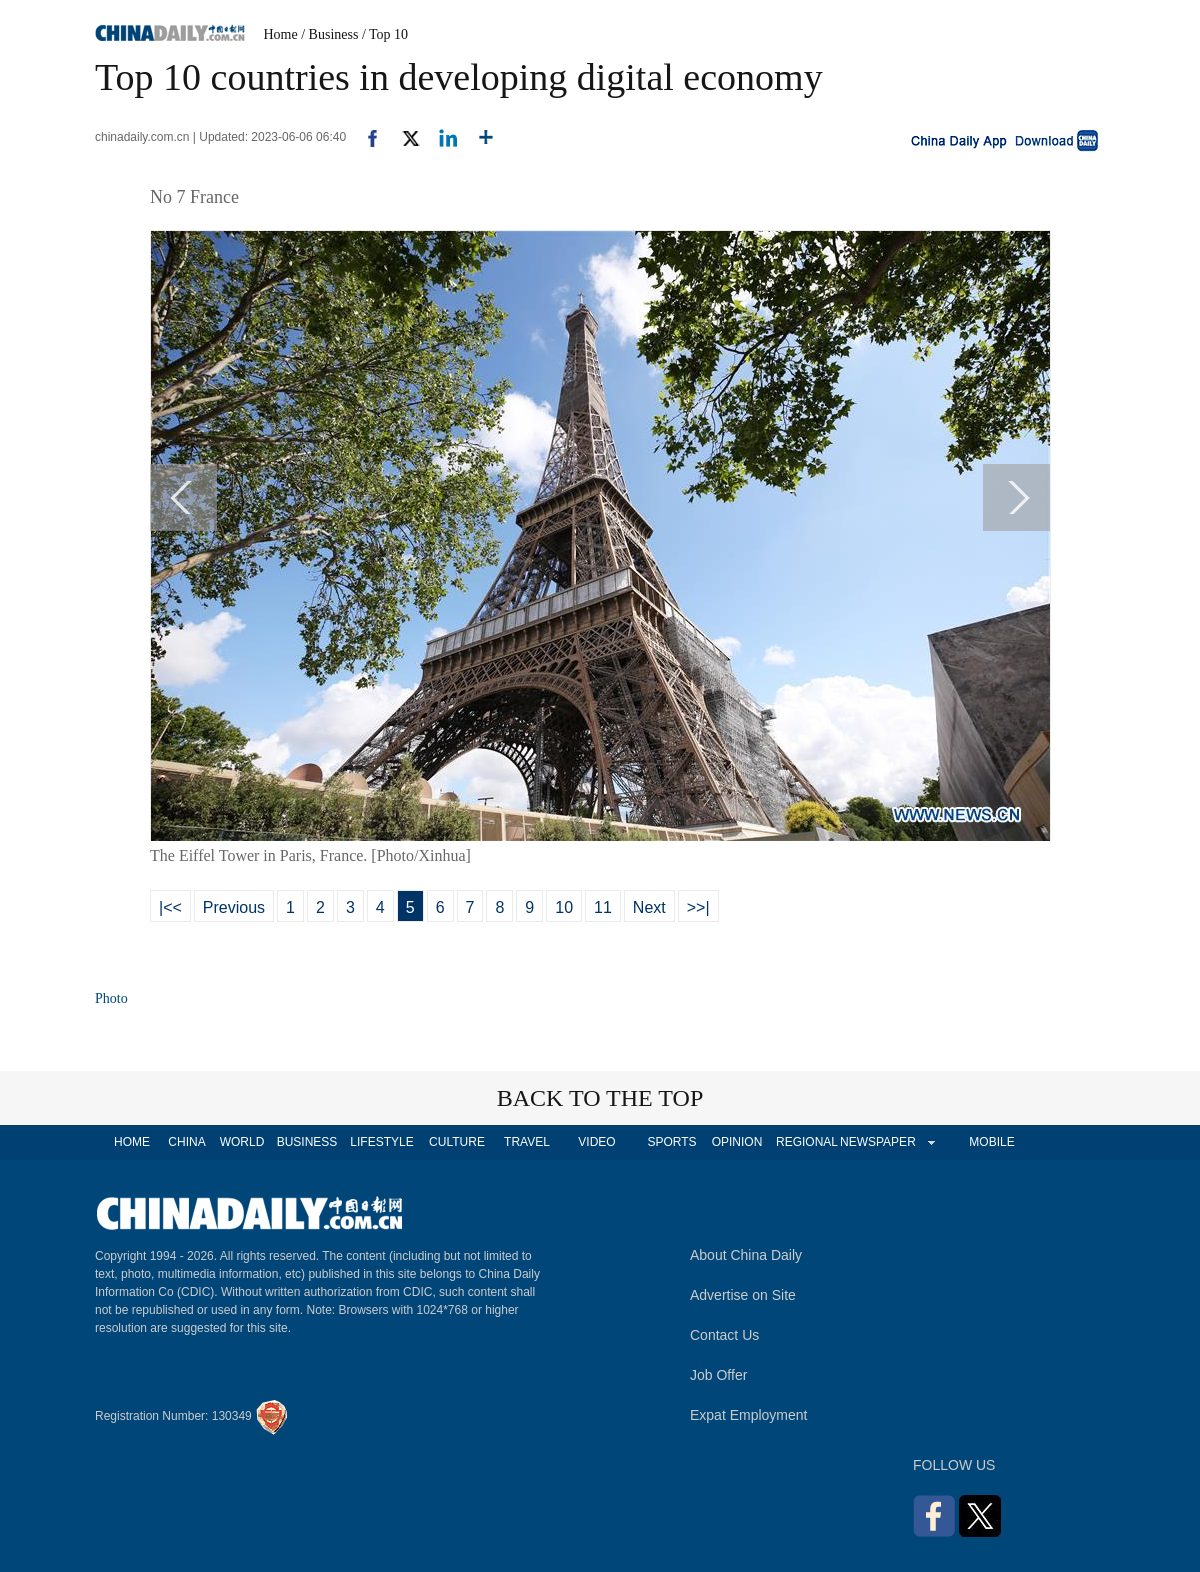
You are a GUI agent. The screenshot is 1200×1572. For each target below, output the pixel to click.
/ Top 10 (385, 34)
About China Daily (746, 1255)
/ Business (329, 34)
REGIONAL (807, 1142)
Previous (234, 907)
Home (281, 34)
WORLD (242, 1142)
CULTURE (457, 1142)
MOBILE (991, 1142)
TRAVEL (527, 1142)
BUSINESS (307, 1142)
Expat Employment (749, 1415)
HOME (132, 1142)
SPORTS (671, 1142)
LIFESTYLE (381, 1142)
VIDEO (596, 1142)
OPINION (737, 1142)
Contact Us (724, 1335)
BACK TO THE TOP (600, 1098)
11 (603, 907)
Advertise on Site (743, 1295)
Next (649, 907)
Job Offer (718, 1375)
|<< (170, 907)
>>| (698, 907)
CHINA (186, 1142)
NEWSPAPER (877, 1142)
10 (564, 907)
